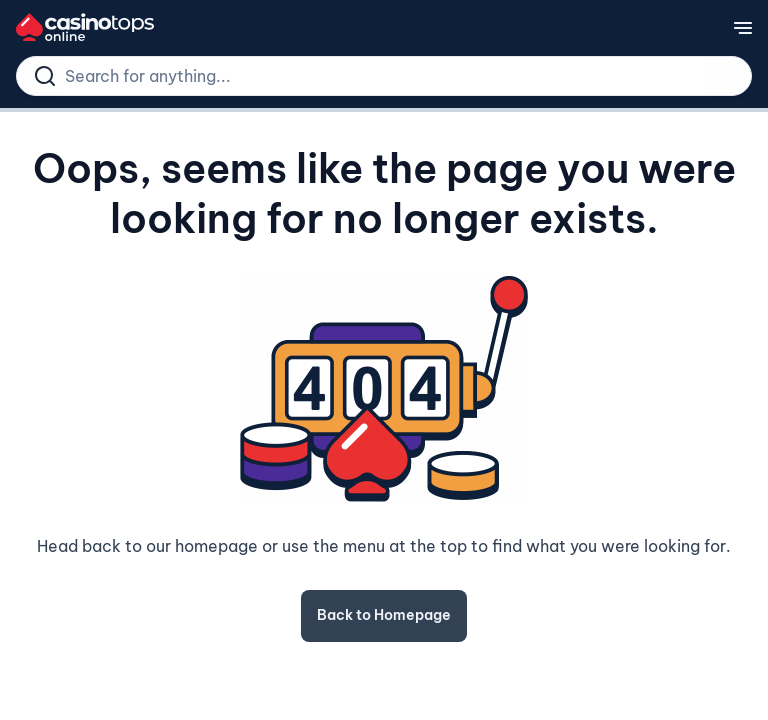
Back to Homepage (384, 615)
